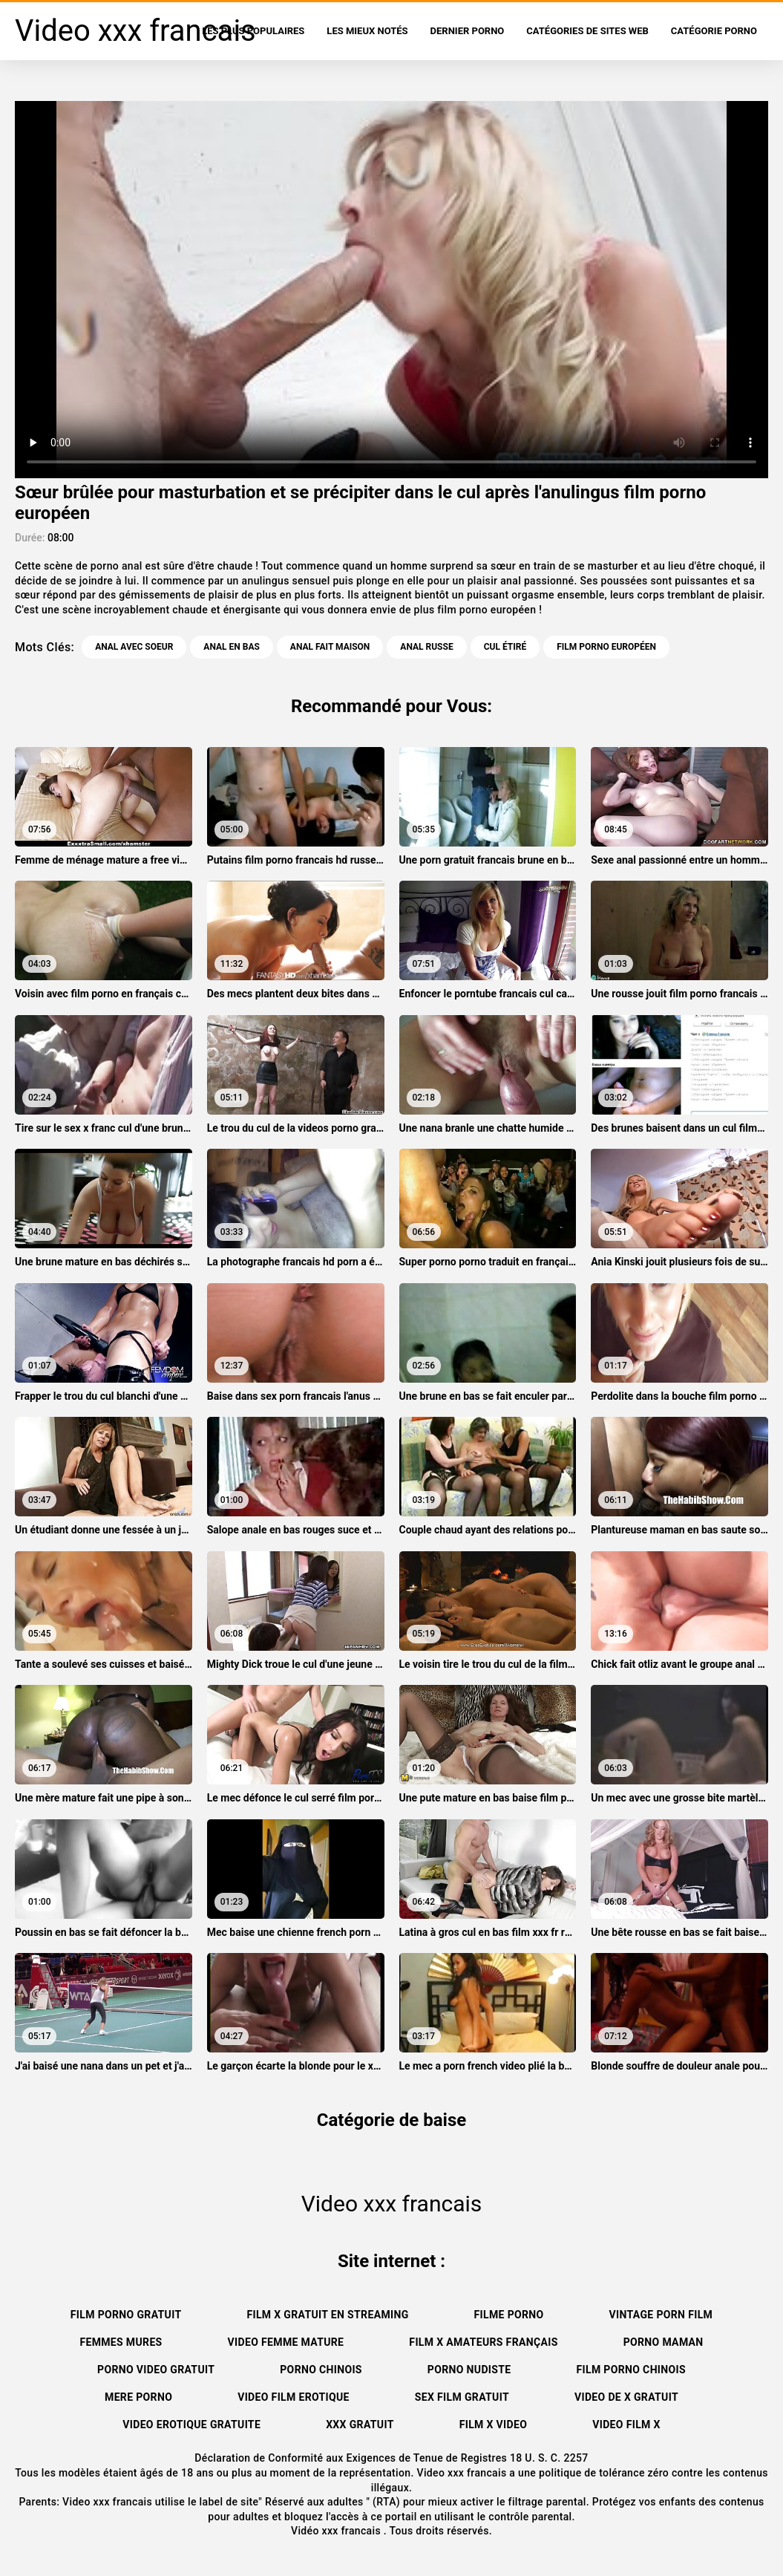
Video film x (626, 2424)
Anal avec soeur (134, 647)
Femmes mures (120, 2342)
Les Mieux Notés (367, 30)
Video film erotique (293, 2397)
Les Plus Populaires (253, 30)
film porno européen (606, 647)
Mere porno (138, 2397)
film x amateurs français (483, 2342)
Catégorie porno (714, 30)
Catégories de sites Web (587, 30)
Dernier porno (467, 30)
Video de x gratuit (626, 2397)
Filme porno (509, 2315)
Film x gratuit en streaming (327, 2315)
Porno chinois (321, 2370)
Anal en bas (231, 647)
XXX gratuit (360, 2424)
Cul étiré (505, 647)
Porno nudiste (469, 2370)
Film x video (493, 2424)
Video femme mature (286, 2342)
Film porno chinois (631, 2370)
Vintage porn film (661, 2315)
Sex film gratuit (462, 2397)
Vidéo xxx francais (337, 2531)
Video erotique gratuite (191, 2424)
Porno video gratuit (155, 2370)
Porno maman (663, 2342)
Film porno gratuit (126, 2315)
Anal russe (426, 647)
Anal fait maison (330, 647)
